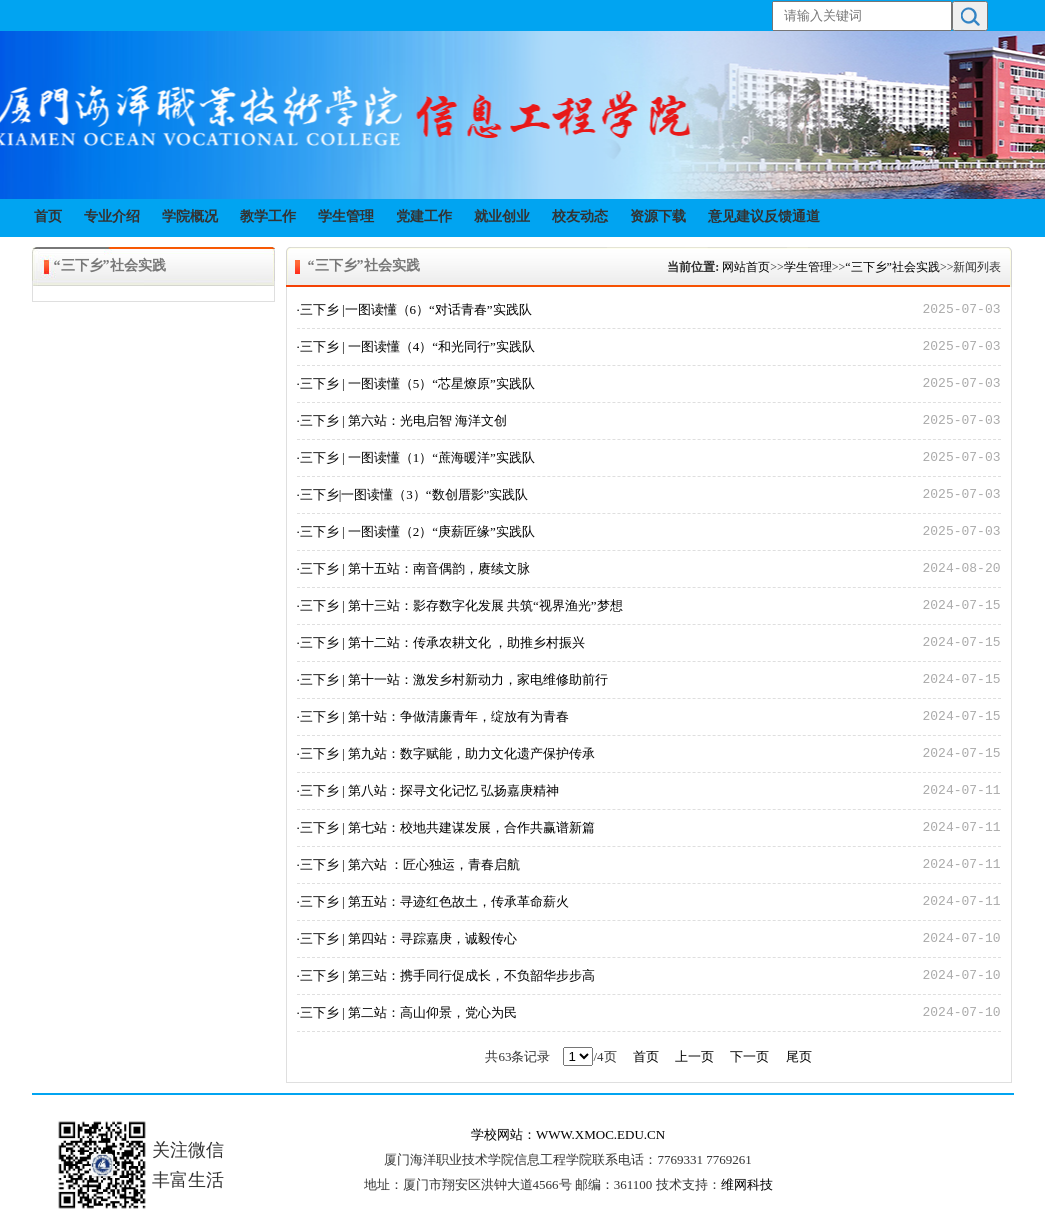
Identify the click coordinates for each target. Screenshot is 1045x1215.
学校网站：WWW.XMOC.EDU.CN (568, 1134)
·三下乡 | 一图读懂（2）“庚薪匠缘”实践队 (416, 531)
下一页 (749, 1056)
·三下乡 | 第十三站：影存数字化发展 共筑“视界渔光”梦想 (460, 605)
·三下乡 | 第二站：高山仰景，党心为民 (407, 1012)
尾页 (799, 1056)
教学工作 (268, 216)
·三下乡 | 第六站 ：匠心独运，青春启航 (409, 864)
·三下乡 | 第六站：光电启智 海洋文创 (402, 420)
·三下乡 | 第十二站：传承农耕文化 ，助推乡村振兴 (441, 642)
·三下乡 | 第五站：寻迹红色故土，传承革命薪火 (433, 901)
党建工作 (424, 216)
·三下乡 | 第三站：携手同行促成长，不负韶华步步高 (446, 975)
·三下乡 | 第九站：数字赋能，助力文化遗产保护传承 (446, 753)
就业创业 (502, 216)
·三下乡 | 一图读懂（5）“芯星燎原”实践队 (416, 383)
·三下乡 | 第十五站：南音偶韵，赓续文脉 (413, 568)
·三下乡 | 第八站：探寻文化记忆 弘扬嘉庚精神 (428, 790)
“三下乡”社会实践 (892, 267)
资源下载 (658, 216)
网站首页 (746, 267)
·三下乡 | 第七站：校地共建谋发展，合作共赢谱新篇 (446, 827)
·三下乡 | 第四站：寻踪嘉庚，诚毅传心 (407, 938)
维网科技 (747, 1184)
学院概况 (190, 216)
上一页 (694, 1056)
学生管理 (346, 216)
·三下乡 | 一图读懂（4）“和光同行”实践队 (416, 346)
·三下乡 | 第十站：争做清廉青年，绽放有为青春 (433, 716)
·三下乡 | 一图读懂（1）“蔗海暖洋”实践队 (416, 457)
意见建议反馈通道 (764, 216)
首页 (48, 216)
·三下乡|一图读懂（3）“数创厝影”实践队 (413, 494)
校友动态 (580, 216)
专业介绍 (112, 216)
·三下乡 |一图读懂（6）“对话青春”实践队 (414, 309)
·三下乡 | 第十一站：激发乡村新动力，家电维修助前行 (452, 679)
